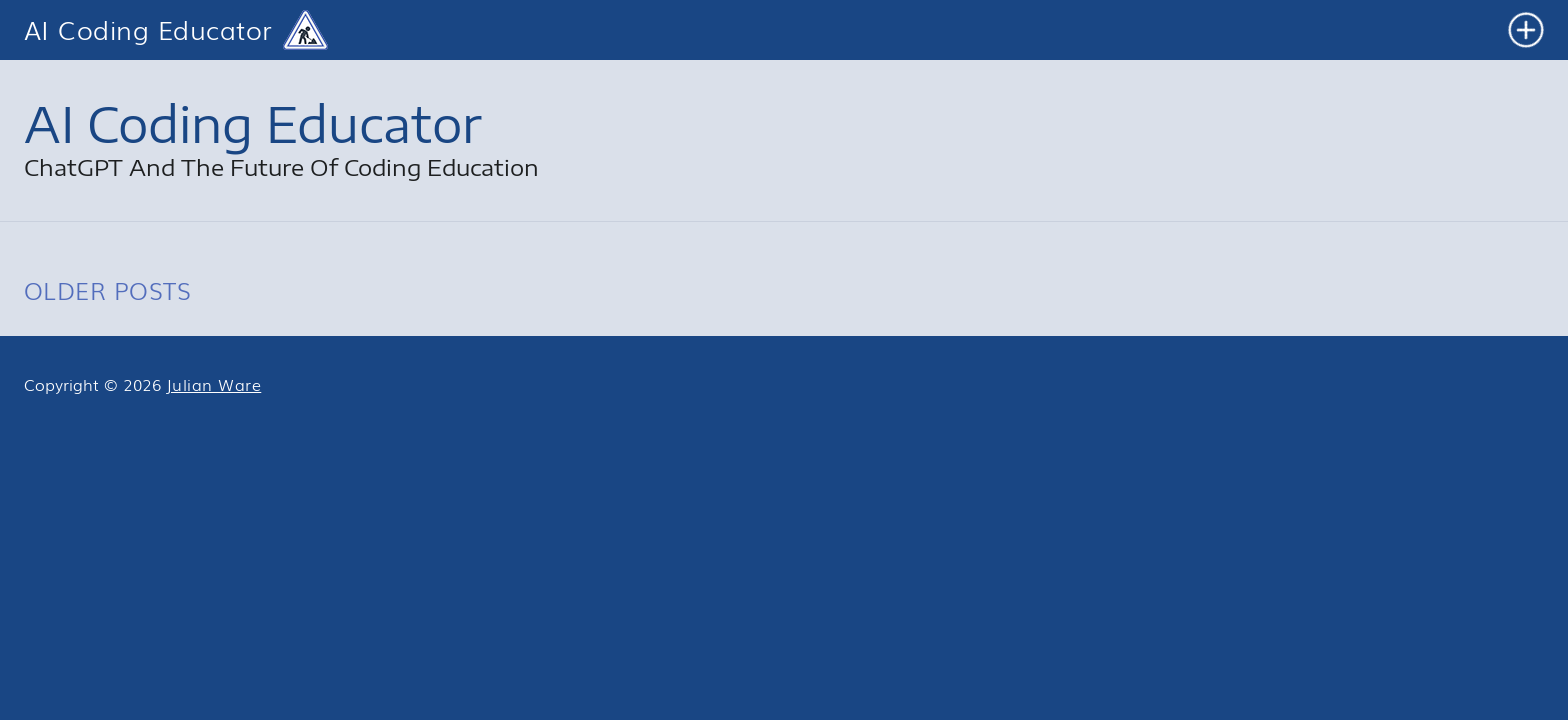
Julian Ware (213, 384)
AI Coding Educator (148, 30)
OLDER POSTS (107, 289)
